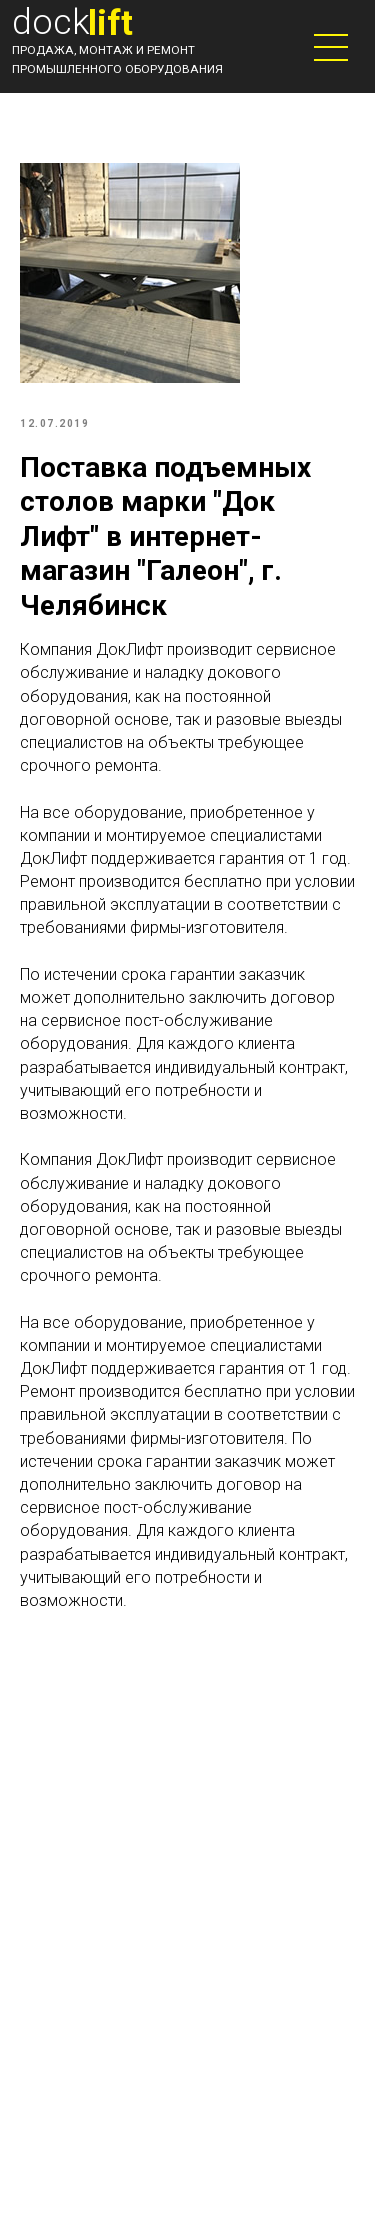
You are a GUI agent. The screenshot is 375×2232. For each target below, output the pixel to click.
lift (110, 23)
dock (51, 22)
